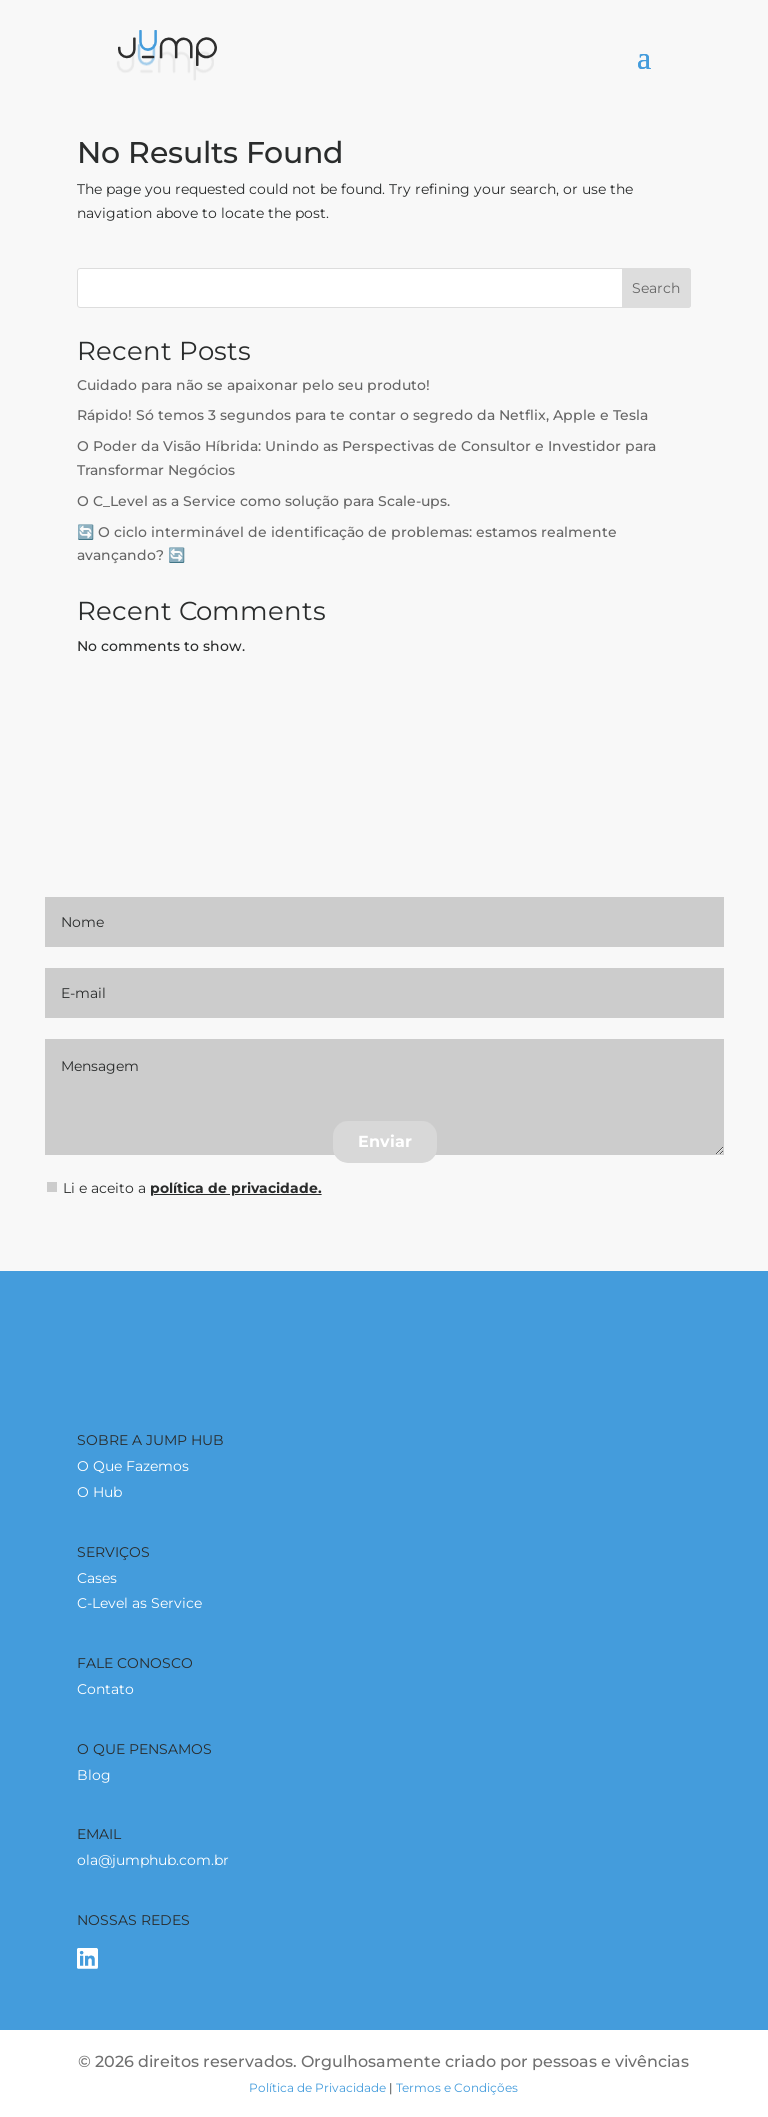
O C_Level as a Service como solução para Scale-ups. (263, 501)
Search (656, 288)
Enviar (385, 1141)
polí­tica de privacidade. (236, 1188)
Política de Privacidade (317, 2087)
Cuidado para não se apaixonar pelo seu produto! (253, 385)
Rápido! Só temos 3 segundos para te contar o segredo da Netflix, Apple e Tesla (362, 415)
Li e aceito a (184, 1188)
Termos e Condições (457, 2087)
